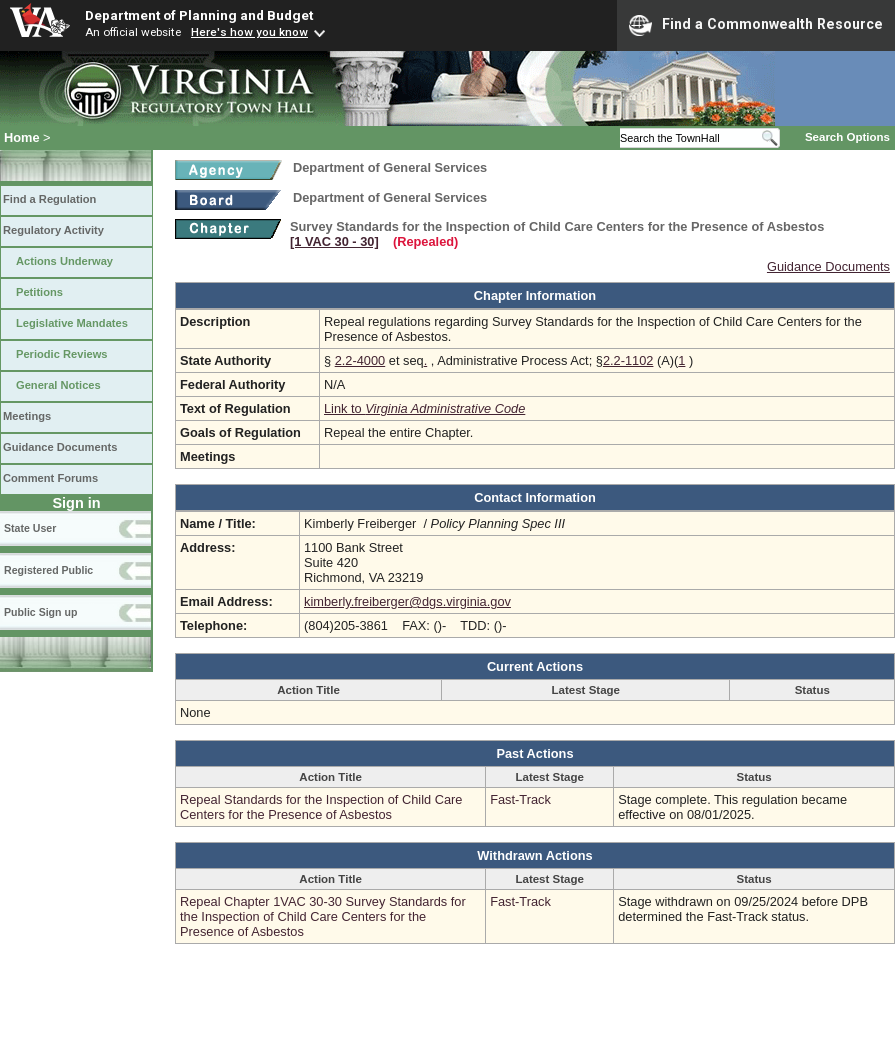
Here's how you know (249, 32)
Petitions (39, 292)
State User (30, 528)
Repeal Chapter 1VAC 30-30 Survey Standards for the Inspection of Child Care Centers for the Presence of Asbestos (323, 916)
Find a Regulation (49, 199)
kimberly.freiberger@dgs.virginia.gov (407, 601)
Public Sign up (40, 612)
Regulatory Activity (53, 230)
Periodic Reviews (62, 354)
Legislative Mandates (72, 323)
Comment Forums (50, 478)
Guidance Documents (60, 447)
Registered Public (48, 570)
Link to (424, 408)
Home (22, 137)
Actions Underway (64, 261)
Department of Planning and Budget (199, 15)
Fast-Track (520, 799)
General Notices (58, 385)
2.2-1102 (628, 360)
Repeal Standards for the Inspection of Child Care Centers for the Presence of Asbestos (321, 807)
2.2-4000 (360, 360)
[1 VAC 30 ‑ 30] (334, 241)
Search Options (847, 137)
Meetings (27, 416)
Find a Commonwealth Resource (756, 25)
